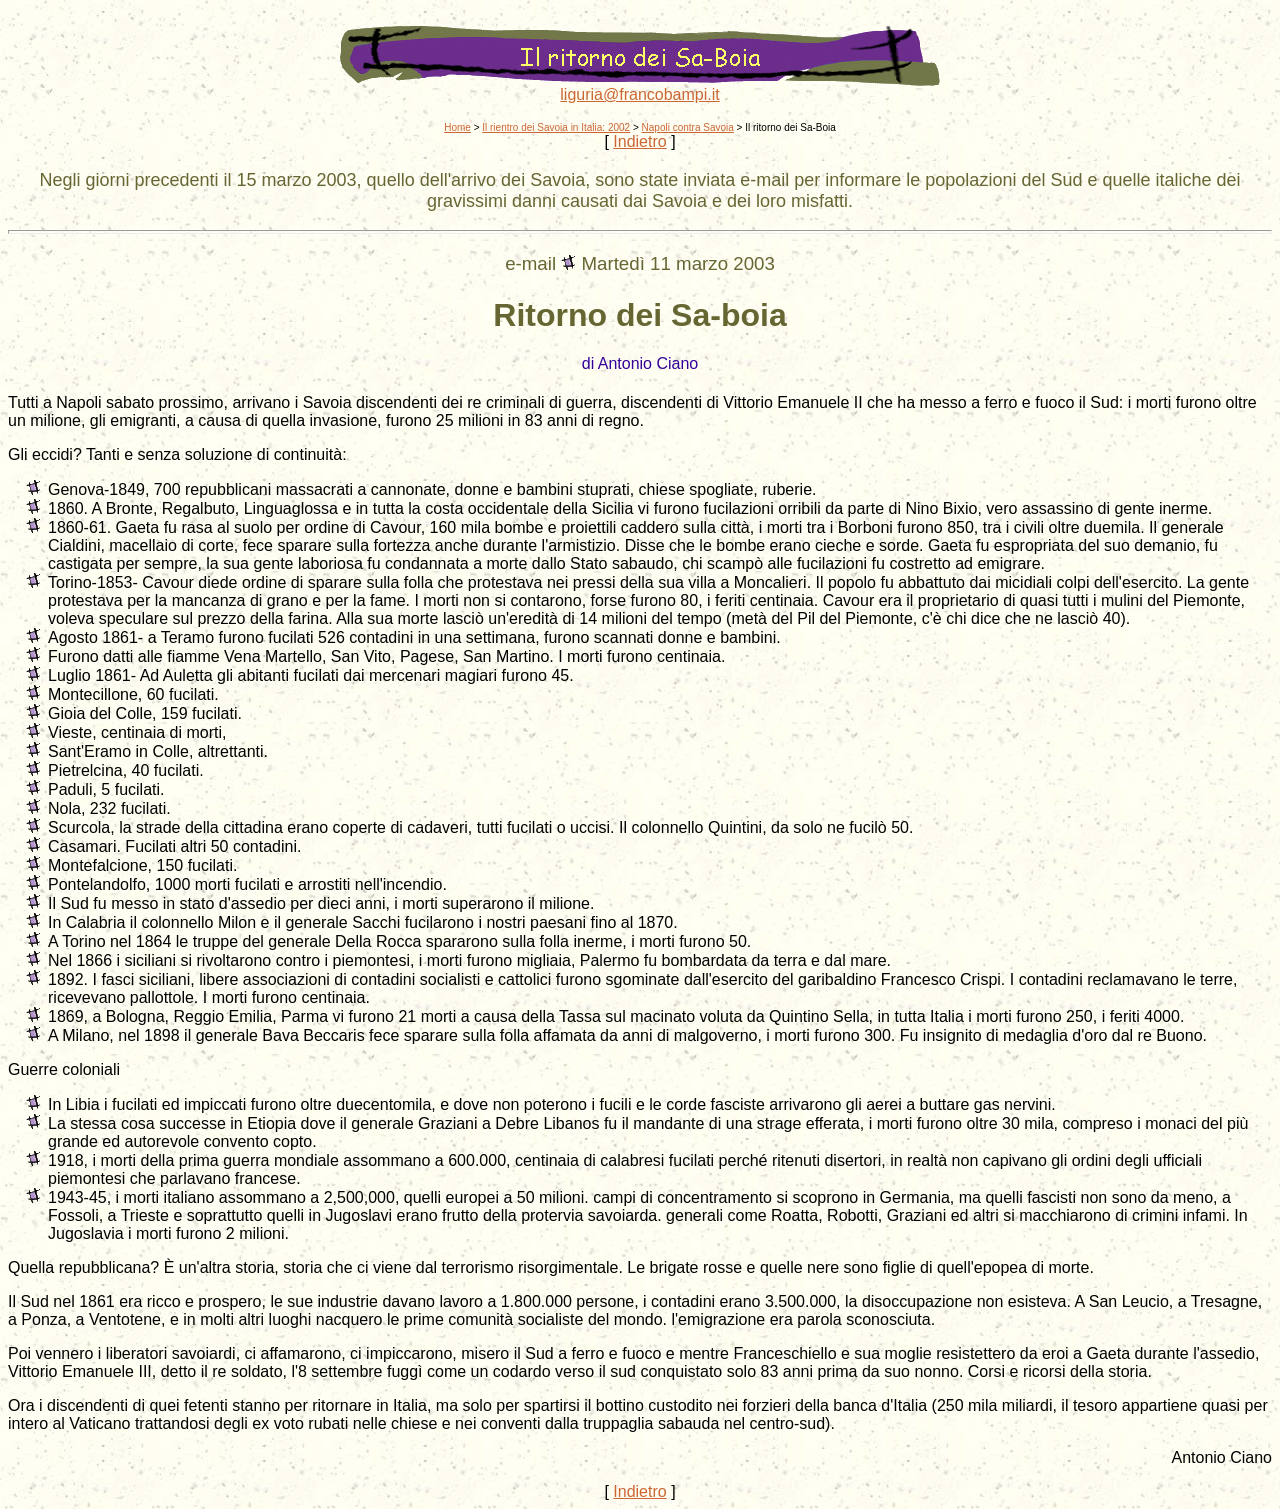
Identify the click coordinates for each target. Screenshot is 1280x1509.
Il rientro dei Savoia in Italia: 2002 (556, 127)
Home (457, 127)
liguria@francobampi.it (639, 94)
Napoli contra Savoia (688, 127)
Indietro (639, 141)
